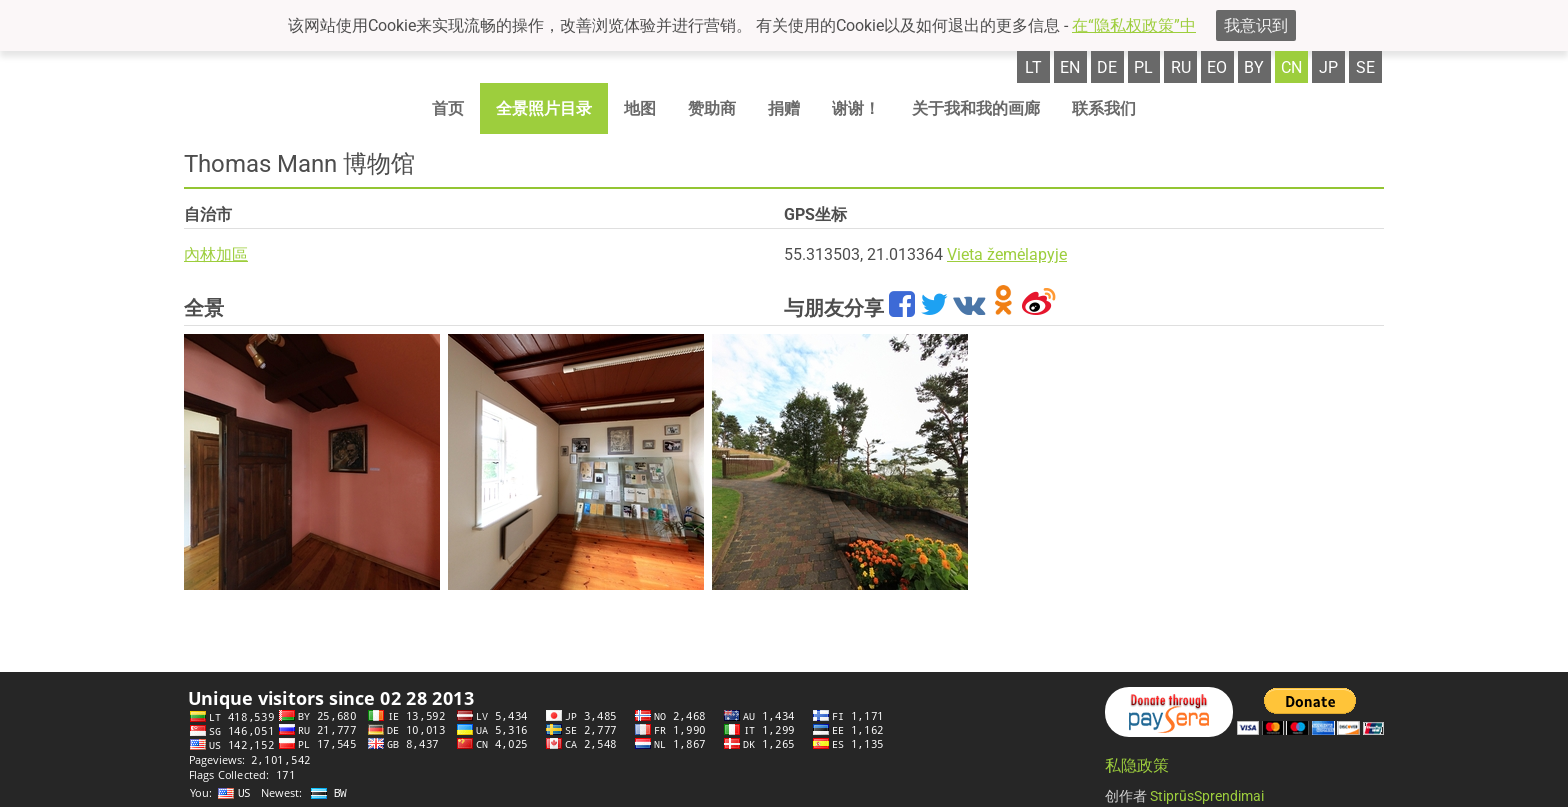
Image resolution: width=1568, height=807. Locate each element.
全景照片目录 (544, 108)
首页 (448, 108)
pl (1143, 67)
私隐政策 (1137, 765)
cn (1291, 67)
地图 (640, 108)
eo (1217, 67)
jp (1328, 67)
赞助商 (712, 108)
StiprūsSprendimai (1207, 796)
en (1070, 67)
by (1254, 67)
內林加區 (216, 254)
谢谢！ (856, 108)
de (1107, 67)
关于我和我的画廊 (976, 108)
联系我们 (1104, 108)
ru (1181, 67)
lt (1033, 67)
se (1365, 67)
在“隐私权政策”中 (1134, 25)
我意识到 (1256, 25)
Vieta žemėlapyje (1007, 254)
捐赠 (784, 108)
